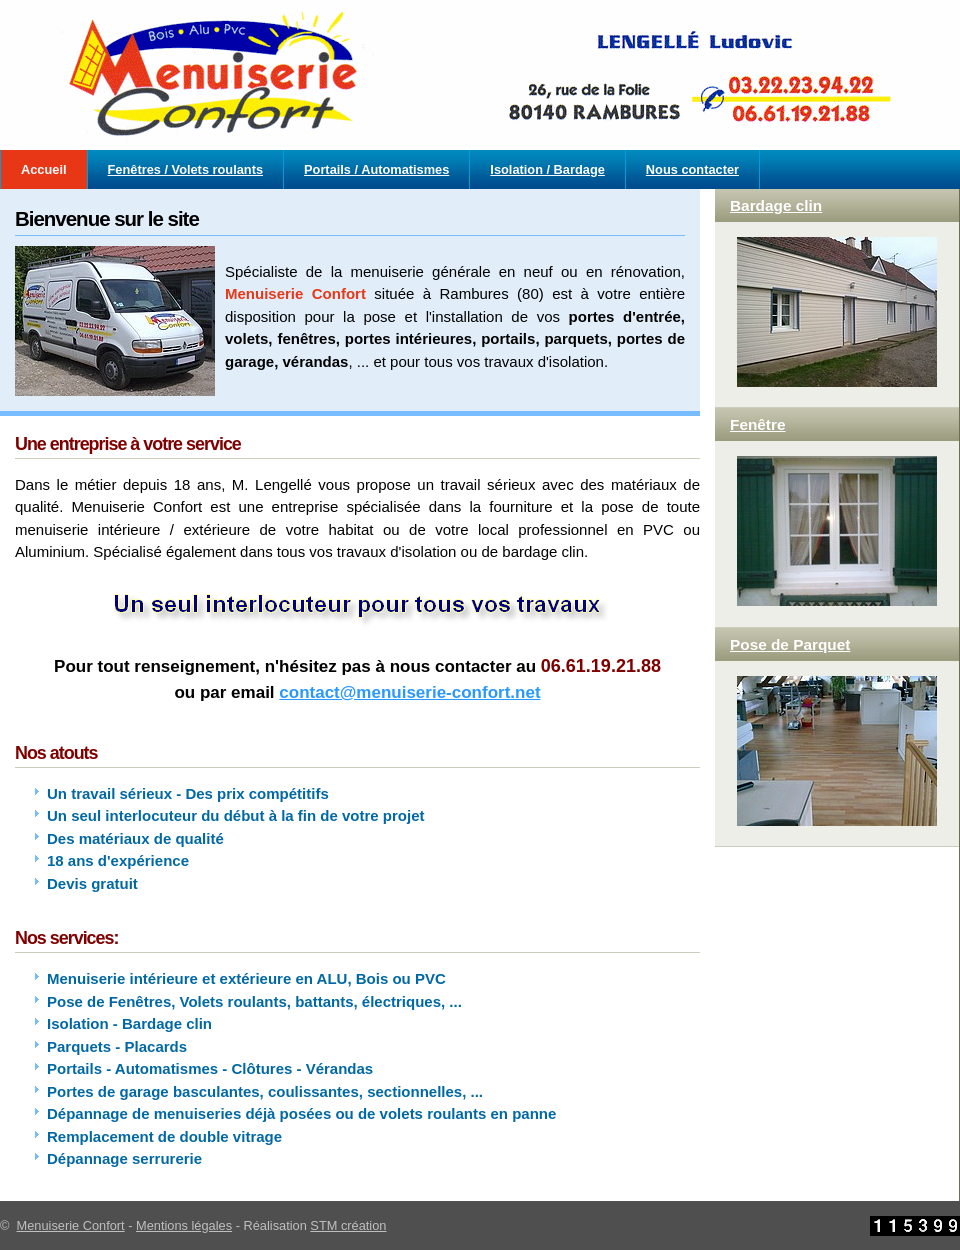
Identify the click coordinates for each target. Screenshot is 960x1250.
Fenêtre (757, 424)
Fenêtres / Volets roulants (186, 169)
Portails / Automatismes (376, 169)
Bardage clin (776, 205)
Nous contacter (692, 169)
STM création (348, 1225)
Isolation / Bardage (547, 169)
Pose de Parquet (790, 644)
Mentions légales (184, 1225)
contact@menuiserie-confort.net (409, 692)
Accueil (44, 169)
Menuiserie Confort (71, 1225)
